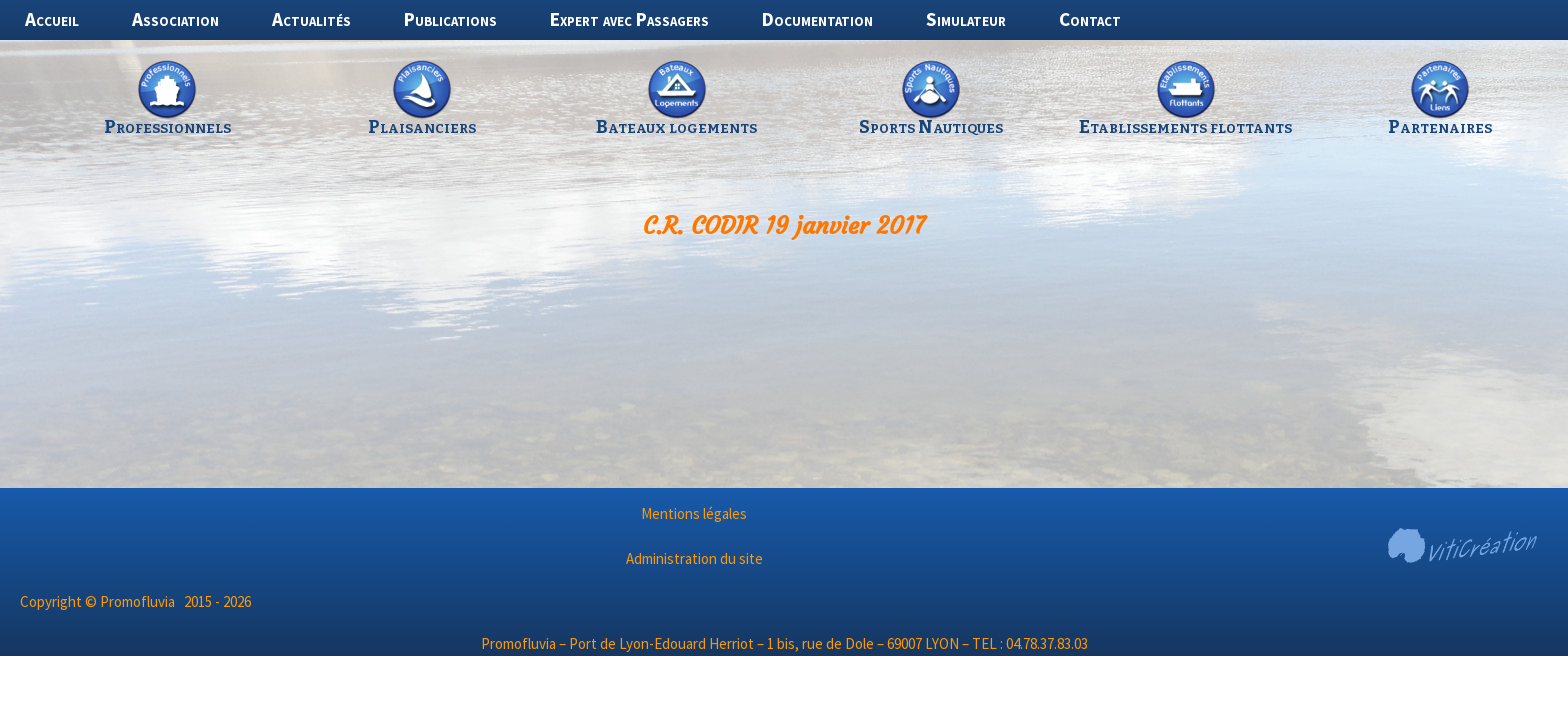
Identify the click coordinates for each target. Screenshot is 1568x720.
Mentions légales (694, 513)
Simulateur (966, 19)
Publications (450, 19)
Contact (1090, 19)
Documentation (817, 19)
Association (175, 19)
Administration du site (694, 558)
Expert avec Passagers (629, 19)
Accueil (52, 19)
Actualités (311, 19)
